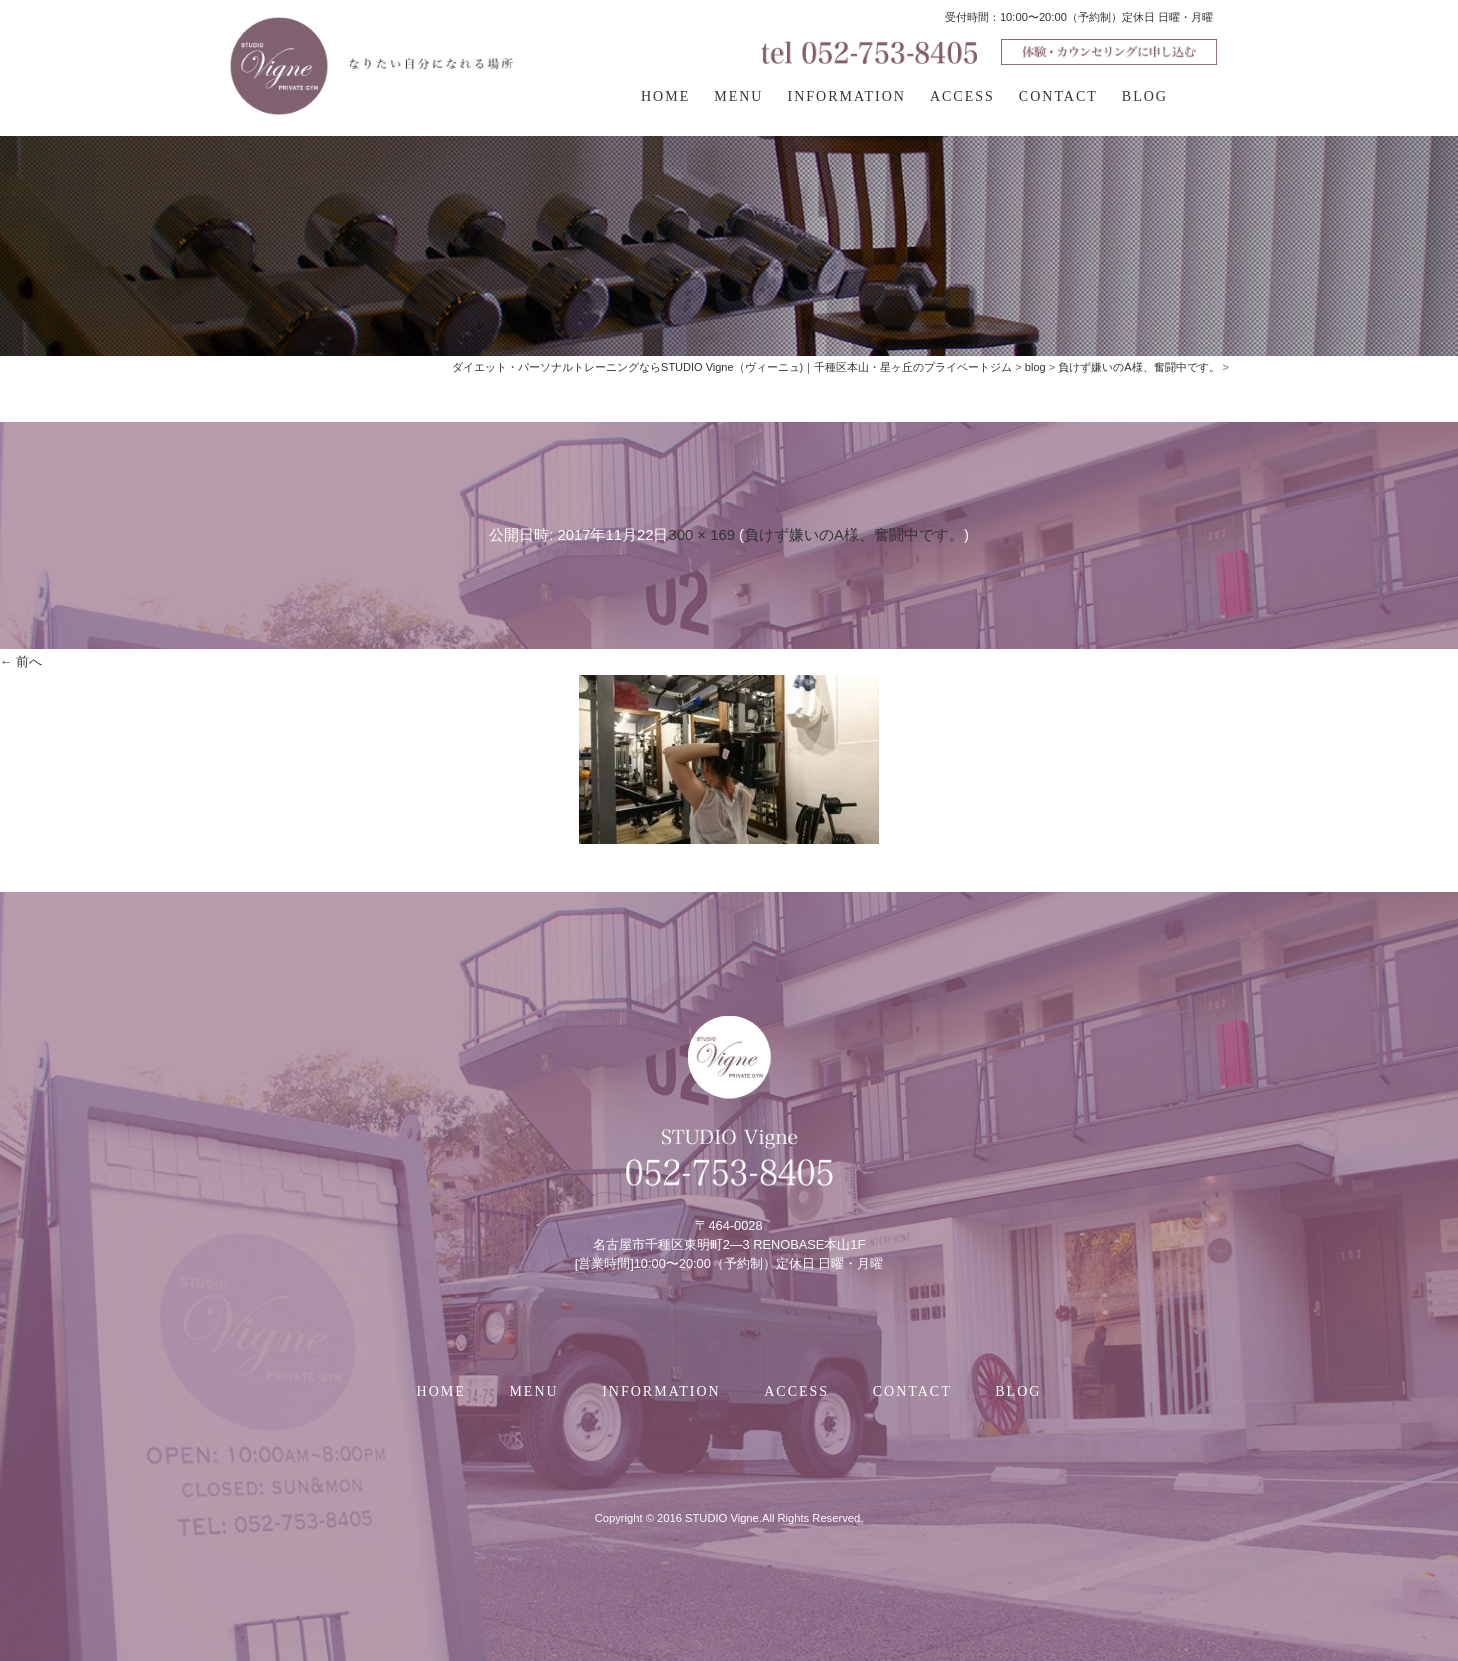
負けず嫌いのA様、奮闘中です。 (854, 535)
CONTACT (1058, 96)
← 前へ (21, 661)
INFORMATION (846, 96)
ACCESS (962, 96)
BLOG (1145, 96)
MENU (738, 96)
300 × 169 (701, 535)
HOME (665, 96)
